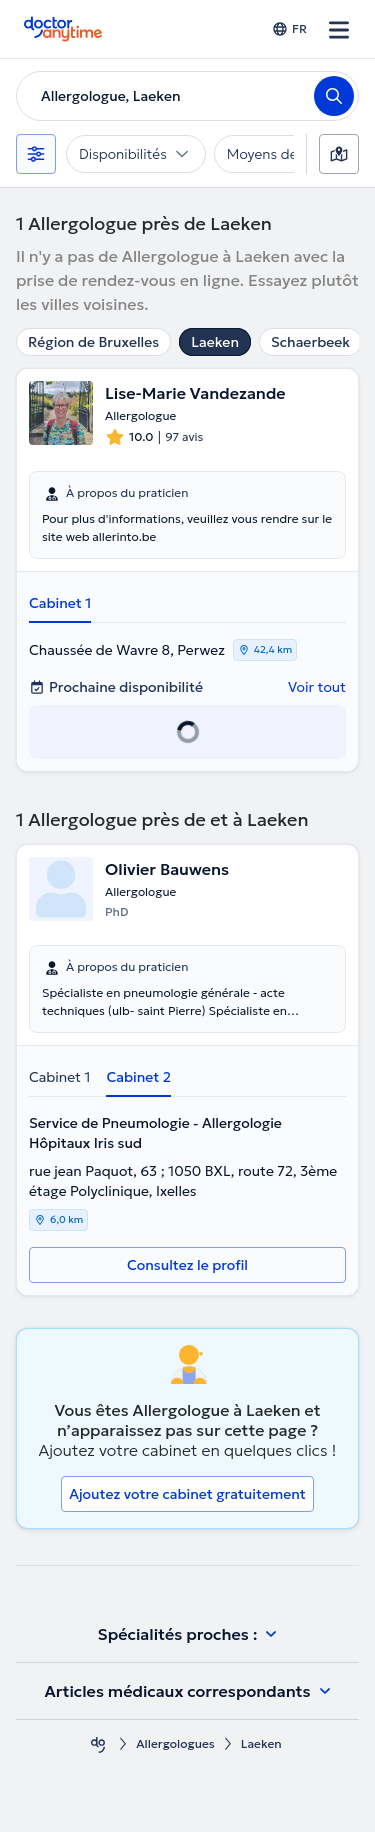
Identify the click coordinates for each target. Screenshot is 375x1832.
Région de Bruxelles (93, 342)
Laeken (215, 342)
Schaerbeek (310, 342)
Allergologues (175, 1743)
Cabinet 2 (138, 1077)
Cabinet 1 (60, 603)
